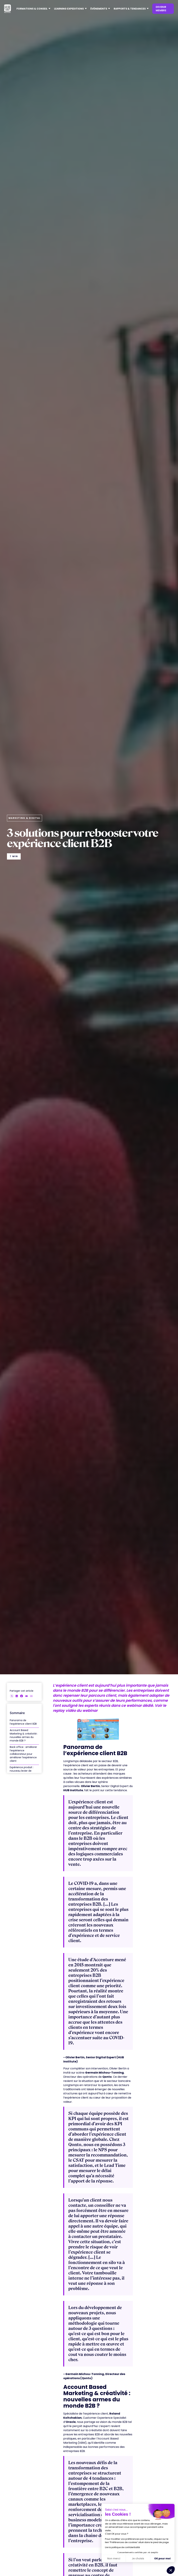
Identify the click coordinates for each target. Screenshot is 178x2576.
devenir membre (161, 8)
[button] (32, 8)
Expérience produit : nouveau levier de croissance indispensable (22, 1772)
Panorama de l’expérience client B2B (23, 1722)
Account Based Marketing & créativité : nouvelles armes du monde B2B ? (24, 1735)
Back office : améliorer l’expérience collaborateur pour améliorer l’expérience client (23, 1754)
